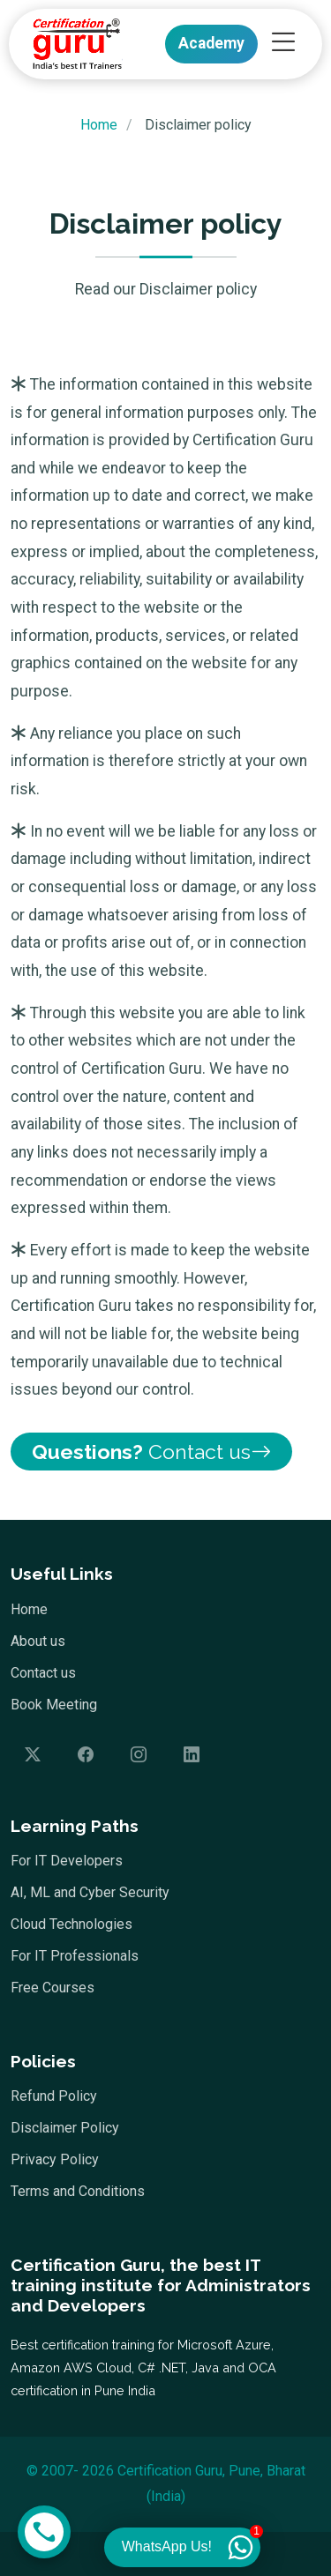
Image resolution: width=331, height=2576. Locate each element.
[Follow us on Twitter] (33, 1755)
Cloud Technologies (71, 1924)
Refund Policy (54, 2096)
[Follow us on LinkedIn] (191, 1755)
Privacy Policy (55, 2160)
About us (38, 1641)
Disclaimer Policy (65, 2128)
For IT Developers (67, 1861)
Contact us (151, 1452)
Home (29, 1610)
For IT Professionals (75, 1956)
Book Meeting (54, 1705)
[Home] (72, 44)
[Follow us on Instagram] (139, 1755)
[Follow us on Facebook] (86, 1755)
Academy (211, 43)
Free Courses (52, 1988)
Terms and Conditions (78, 2192)
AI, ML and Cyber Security (90, 1893)
